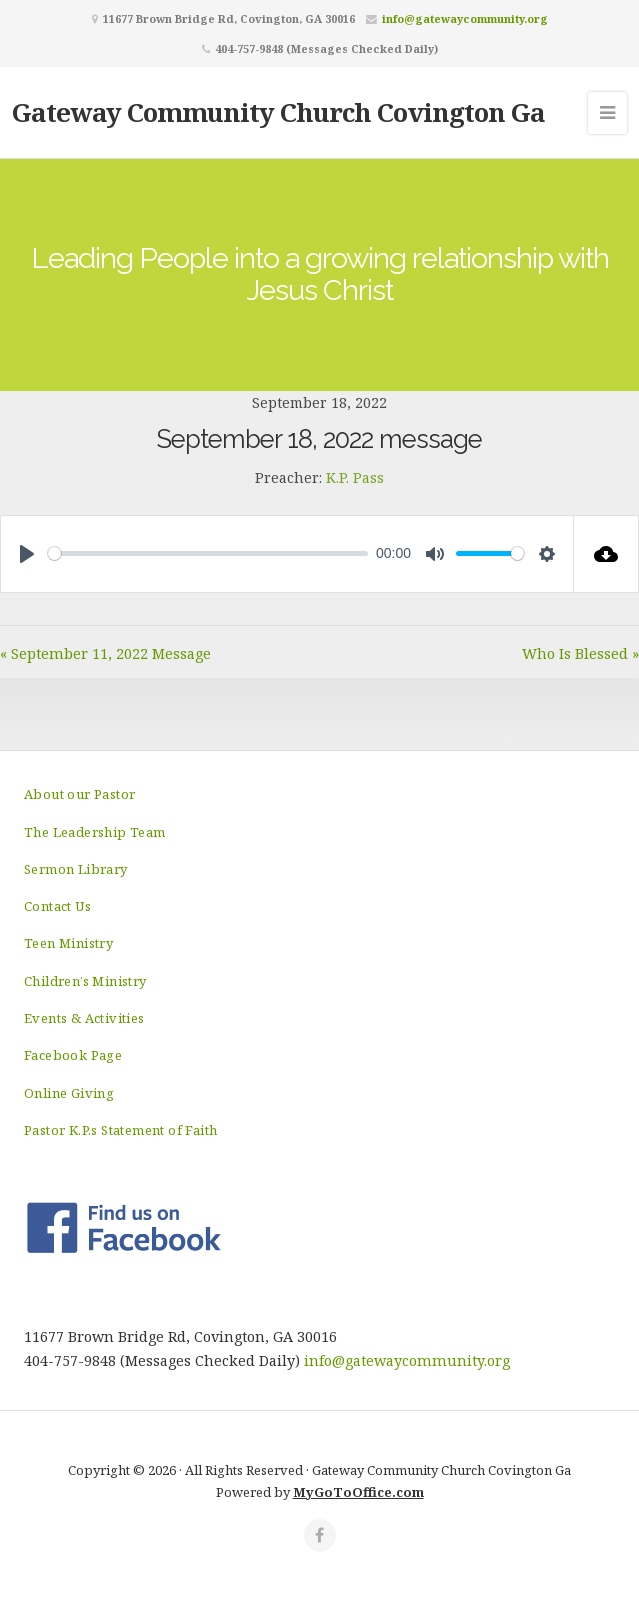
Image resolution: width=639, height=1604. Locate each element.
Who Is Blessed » (580, 653)
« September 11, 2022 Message (105, 653)
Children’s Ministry (85, 981)
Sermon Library (76, 869)
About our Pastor (79, 794)
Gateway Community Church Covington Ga (278, 112)
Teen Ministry (68, 943)
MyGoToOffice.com (358, 1492)
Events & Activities (84, 1018)
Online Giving (69, 1093)
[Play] (27, 554)
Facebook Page (73, 1055)
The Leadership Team (95, 832)
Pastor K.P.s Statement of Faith (120, 1130)
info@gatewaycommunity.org (465, 18)
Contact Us (57, 906)
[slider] (208, 553)
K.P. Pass (355, 477)
